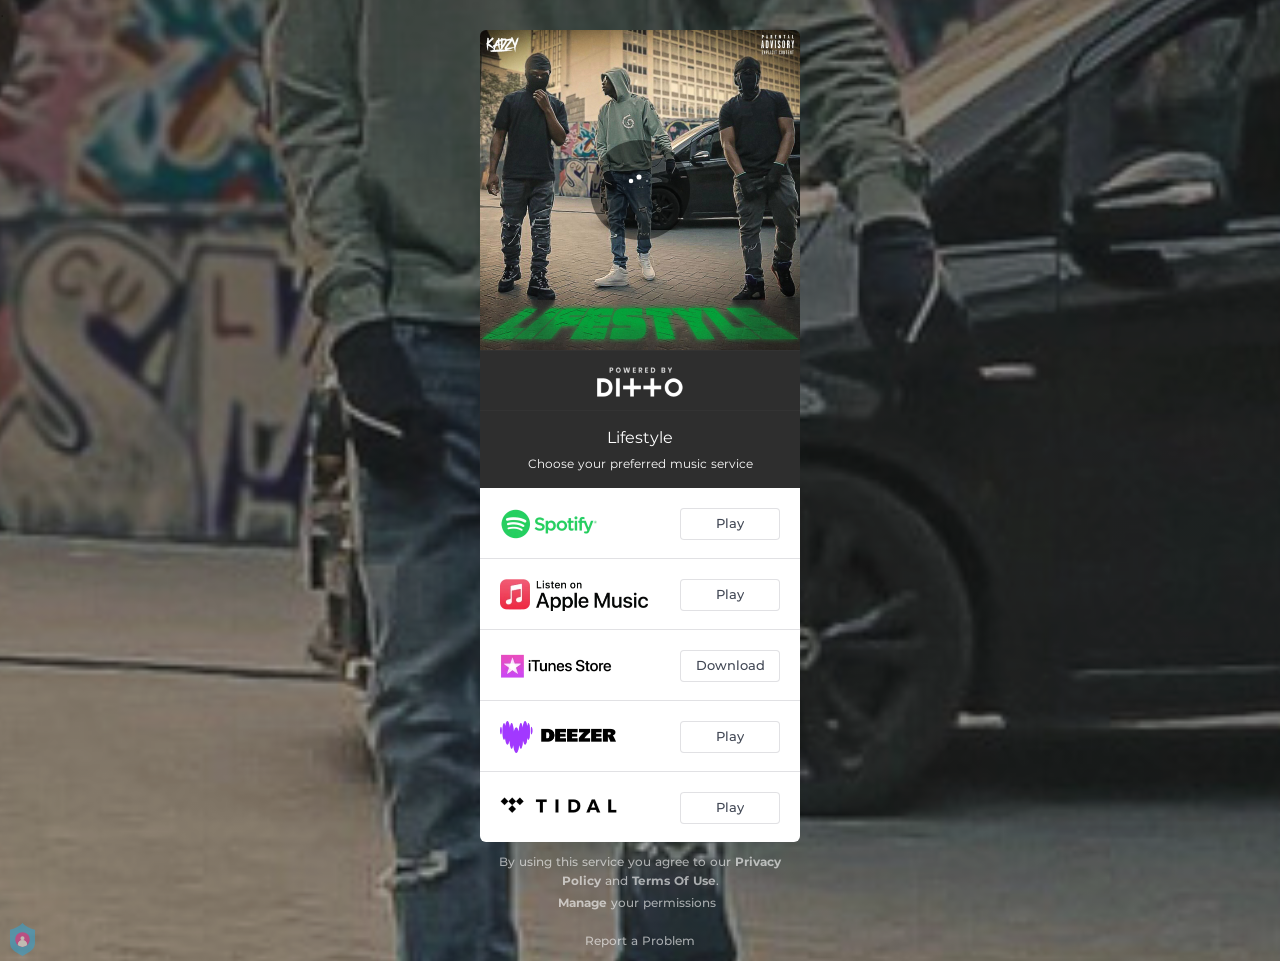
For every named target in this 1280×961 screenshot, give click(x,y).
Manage (582, 902)
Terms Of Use (674, 880)
